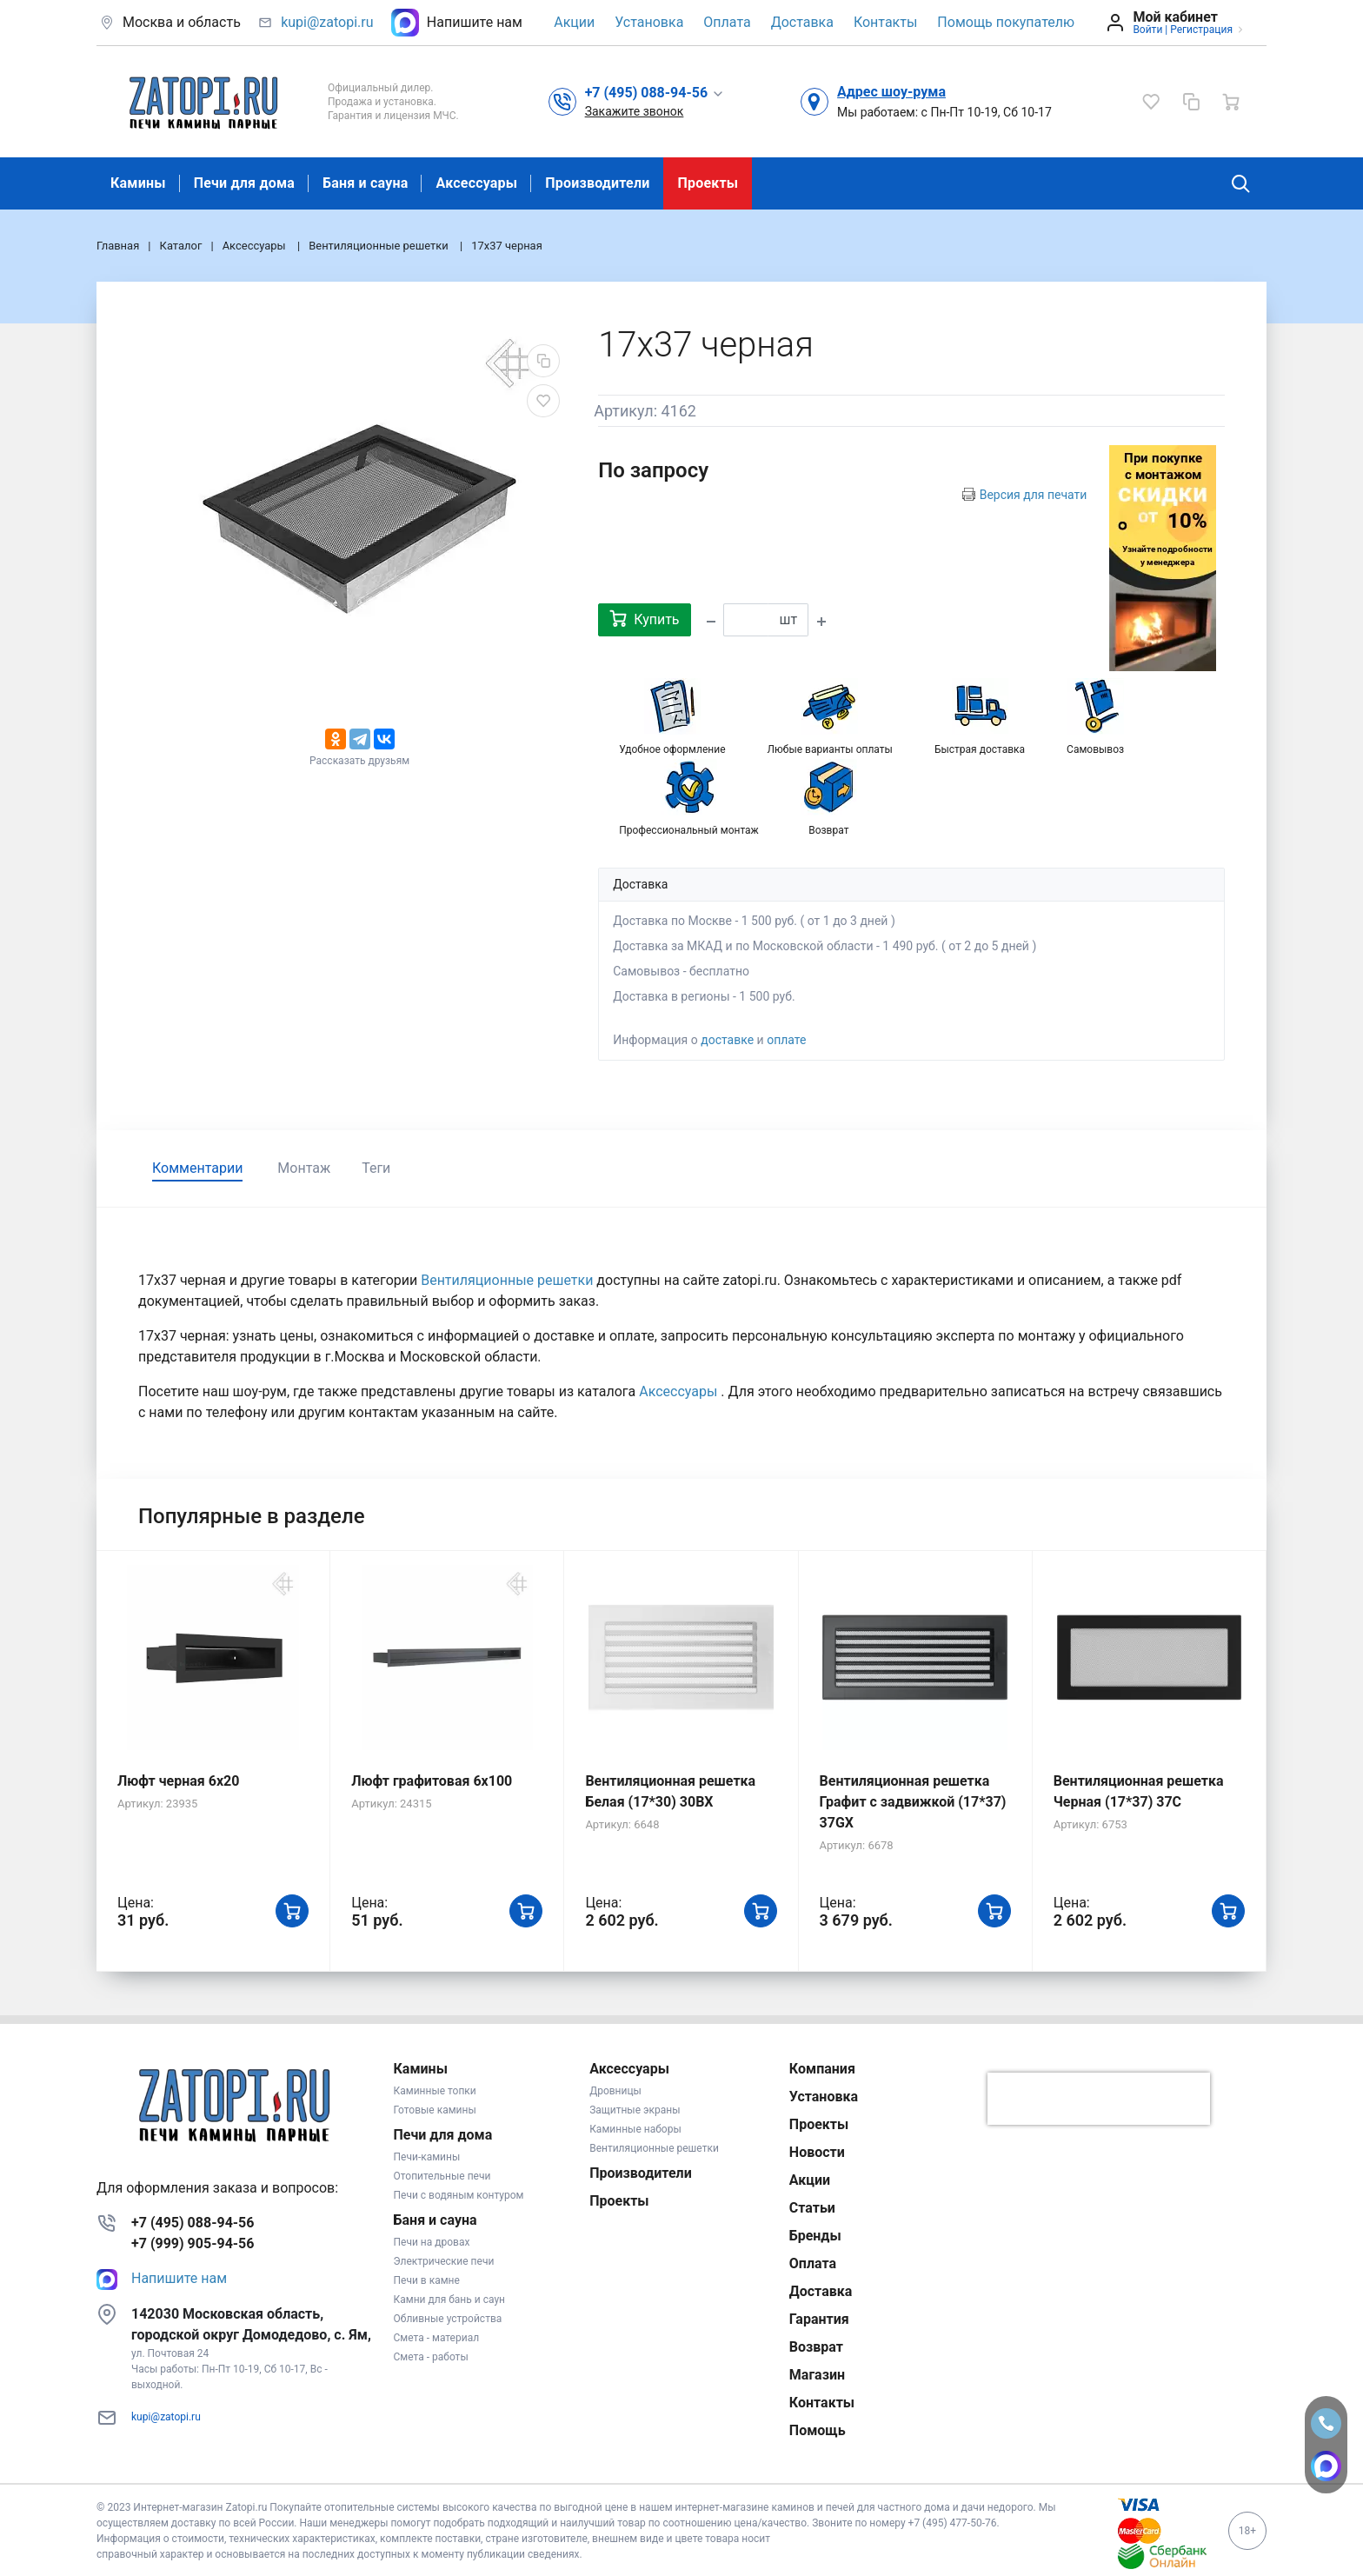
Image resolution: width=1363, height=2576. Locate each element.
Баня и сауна (365, 183)
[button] (655, 92)
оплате (786, 1040)
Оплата (726, 22)
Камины (138, 183)
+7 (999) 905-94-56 (192, 2243)
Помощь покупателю (1005, 22)
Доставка (802, 22)
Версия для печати (1033, 495)
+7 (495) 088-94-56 (192, 2222)
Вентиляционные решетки (508, 1280)
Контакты (885, 22)
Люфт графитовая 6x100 (431, 1781)
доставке (727, 1040)
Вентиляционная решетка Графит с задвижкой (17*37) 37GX (913, 1802)
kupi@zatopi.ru (327, 22)
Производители (597, 183)
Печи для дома (244, 183)
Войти (1147, 29)
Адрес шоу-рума (891, 91)
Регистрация (1201, 29)
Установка (649, 22)
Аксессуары (476, 183)
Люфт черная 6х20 (178, 1781)
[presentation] (1098, 2099)
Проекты (707, 183)
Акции (574, 22)
